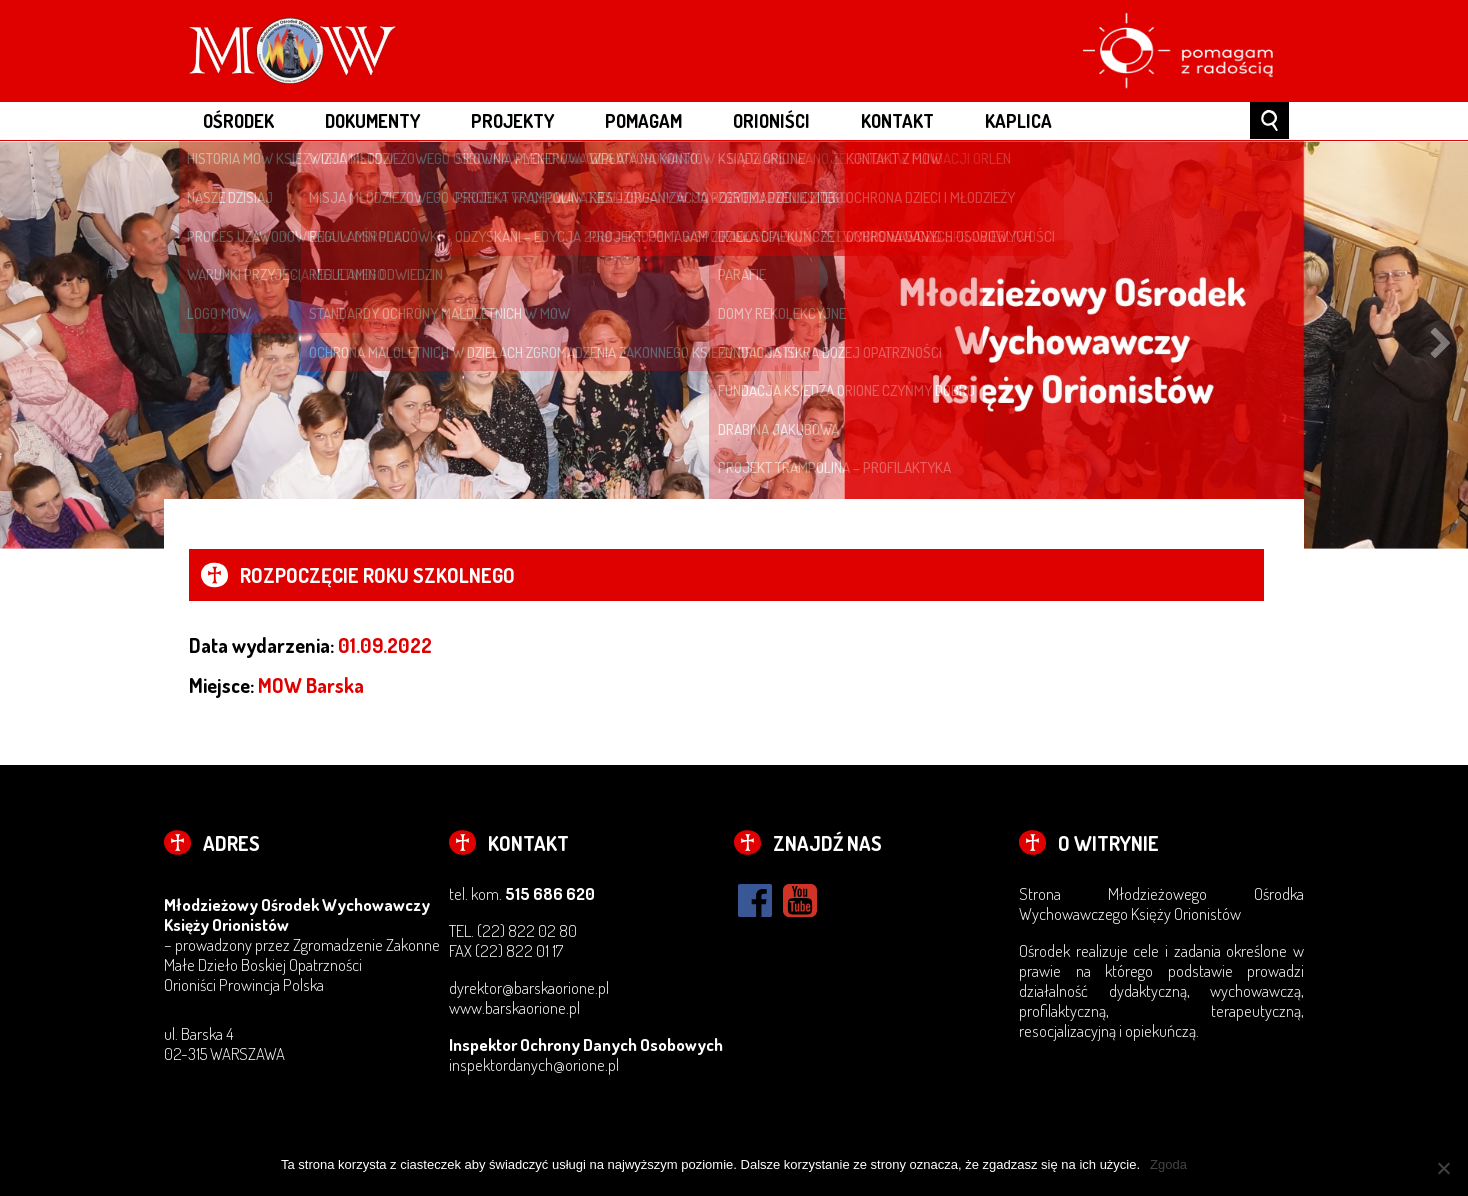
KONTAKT (897, 120)
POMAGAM (643, 120)
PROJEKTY (512, 120)
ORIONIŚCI (771, 120)
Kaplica (1018, 120)
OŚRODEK (238, 120)
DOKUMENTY (372, 120)
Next (1441, 345)
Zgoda (1168, 1164)
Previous (27, 345)
